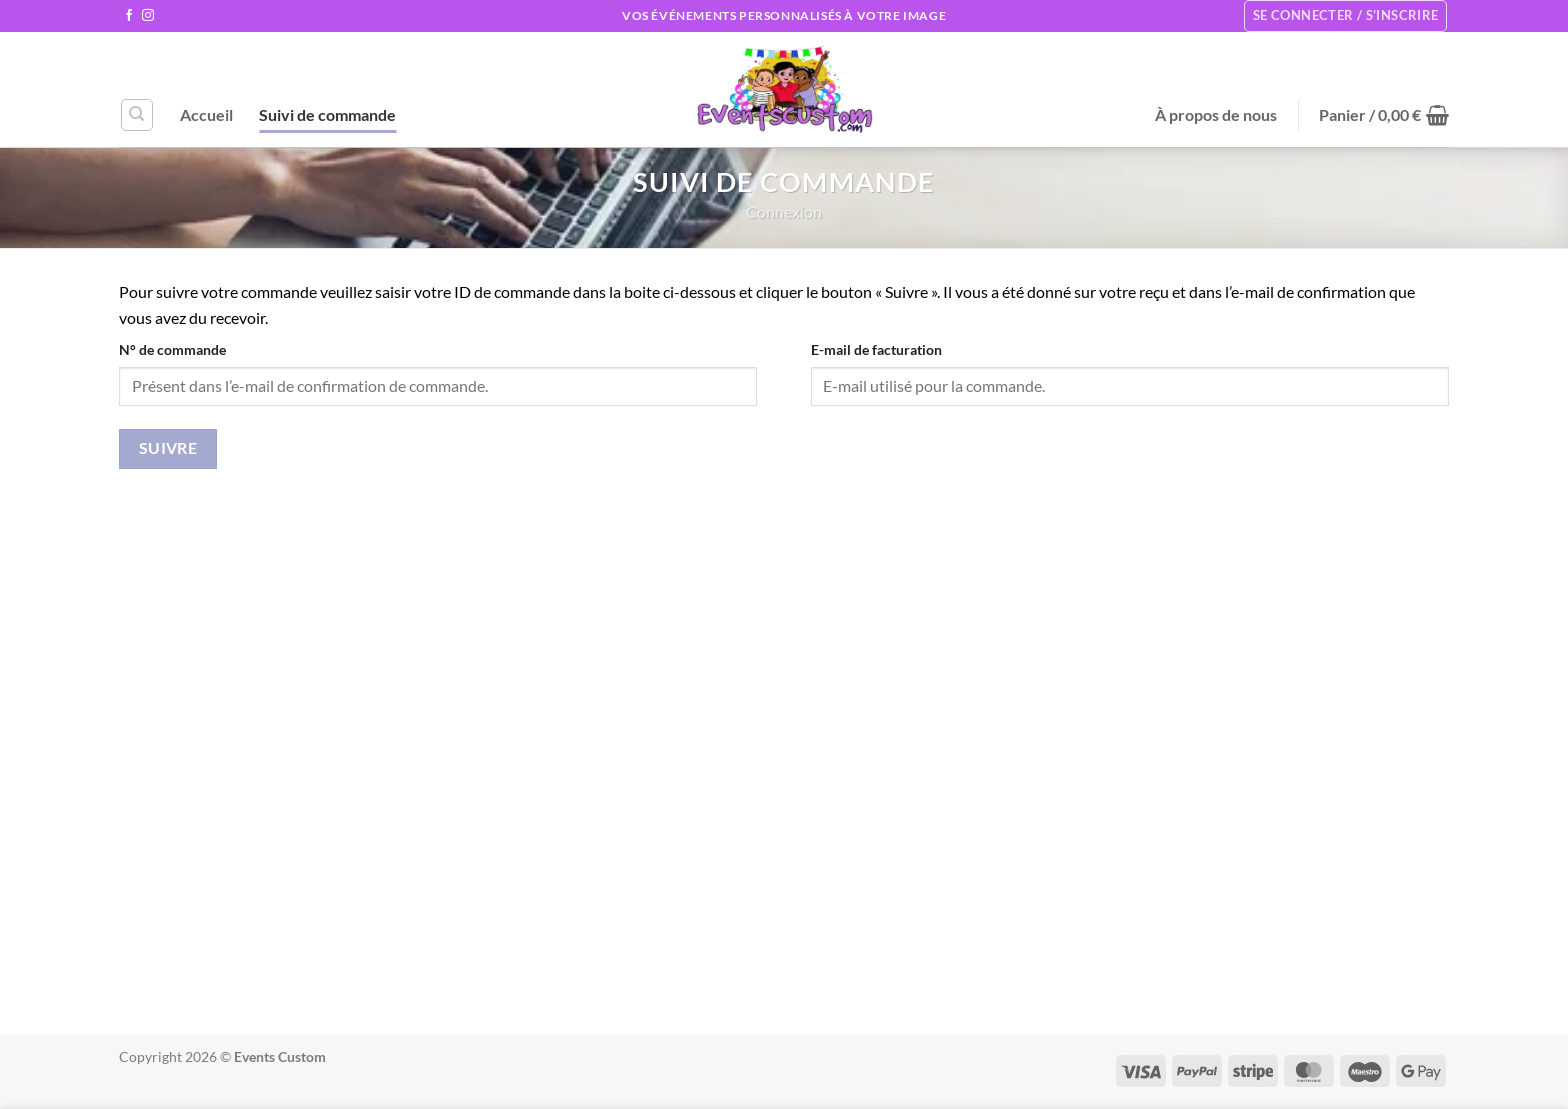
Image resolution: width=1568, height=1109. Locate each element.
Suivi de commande (327, 114)
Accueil (206, 114)
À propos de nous (1216, 114)
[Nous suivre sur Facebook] (129, 16)
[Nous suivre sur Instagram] (148, 16)
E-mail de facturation (876, 349)
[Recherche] (137, 115)
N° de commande (172, 349)
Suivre (168, 448)
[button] (1384, 115)
